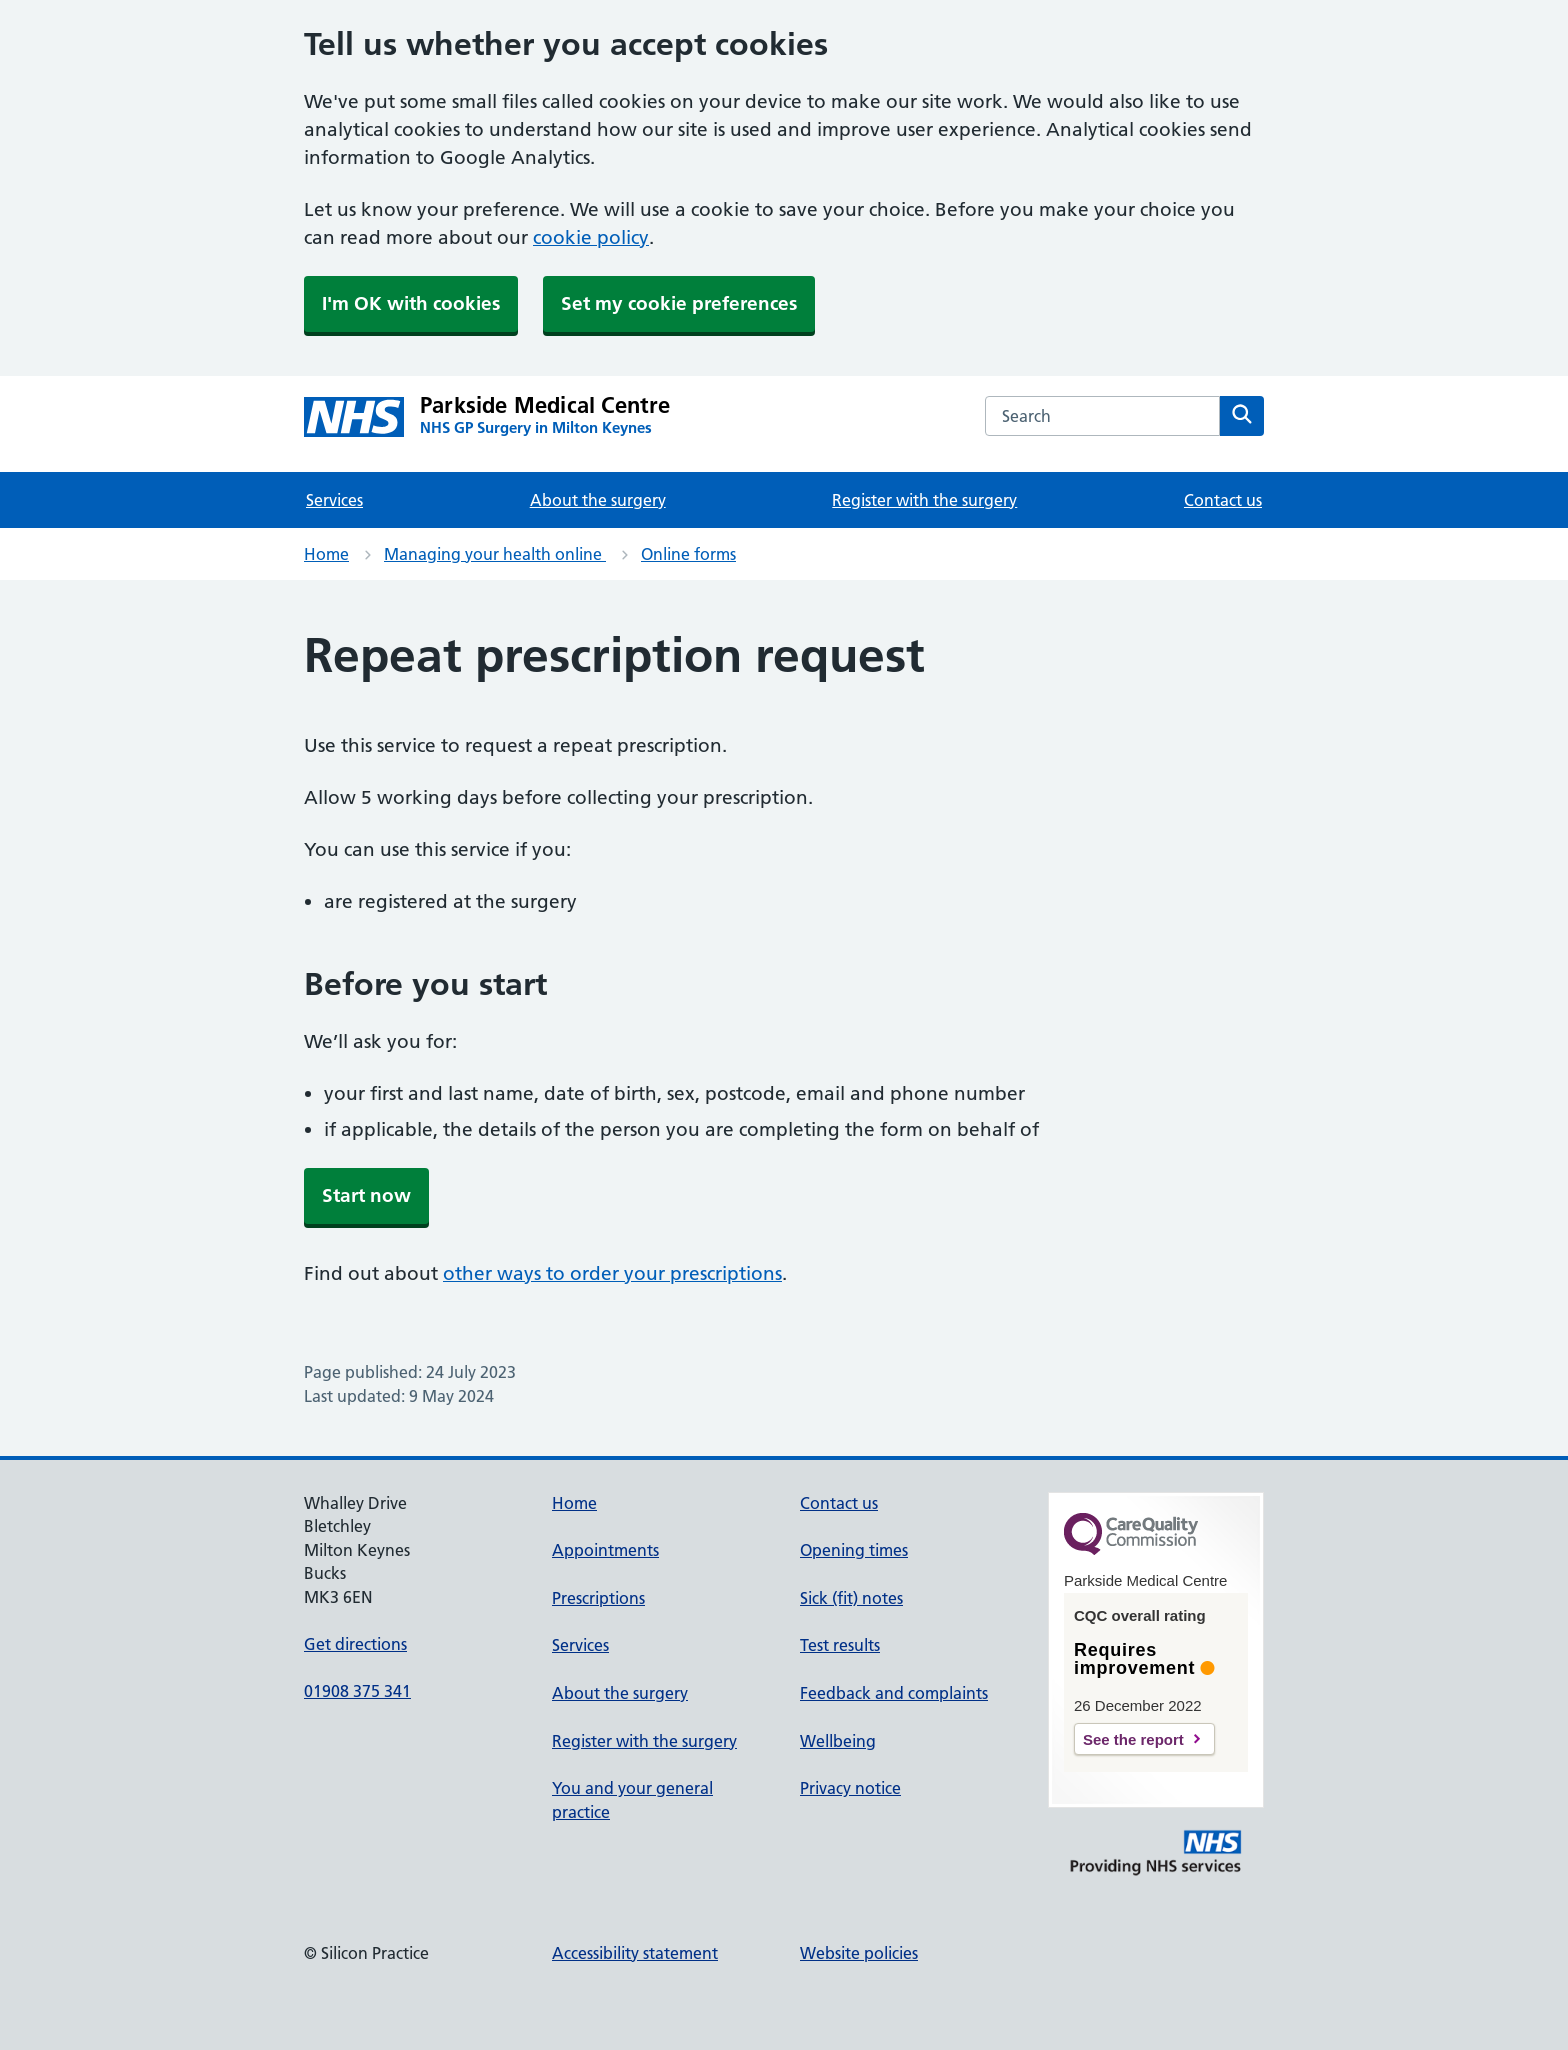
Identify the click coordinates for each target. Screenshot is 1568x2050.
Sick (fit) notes (851, 1598)
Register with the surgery (924, 500)
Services (334, 500)
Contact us (1223, 500)
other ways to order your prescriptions (612, 1273)
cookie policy (591, 237)
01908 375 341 (357, 1691)
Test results (840, 1645)
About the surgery (598, 500)
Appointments (605, 1550)
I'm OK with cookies (411, 303)
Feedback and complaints (894, 1693)
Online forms (688, 554)
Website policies (859, 1953)
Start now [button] (366, 1195)
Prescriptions (598, 1598)
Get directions (355, 1644)
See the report (1133, 1739)
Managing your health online (495, 554)
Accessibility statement (635, 1953)
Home (326, 554)
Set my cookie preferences (679, 303)
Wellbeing (838, 1741)
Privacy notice (850, 1788)
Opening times (854, 1550)
